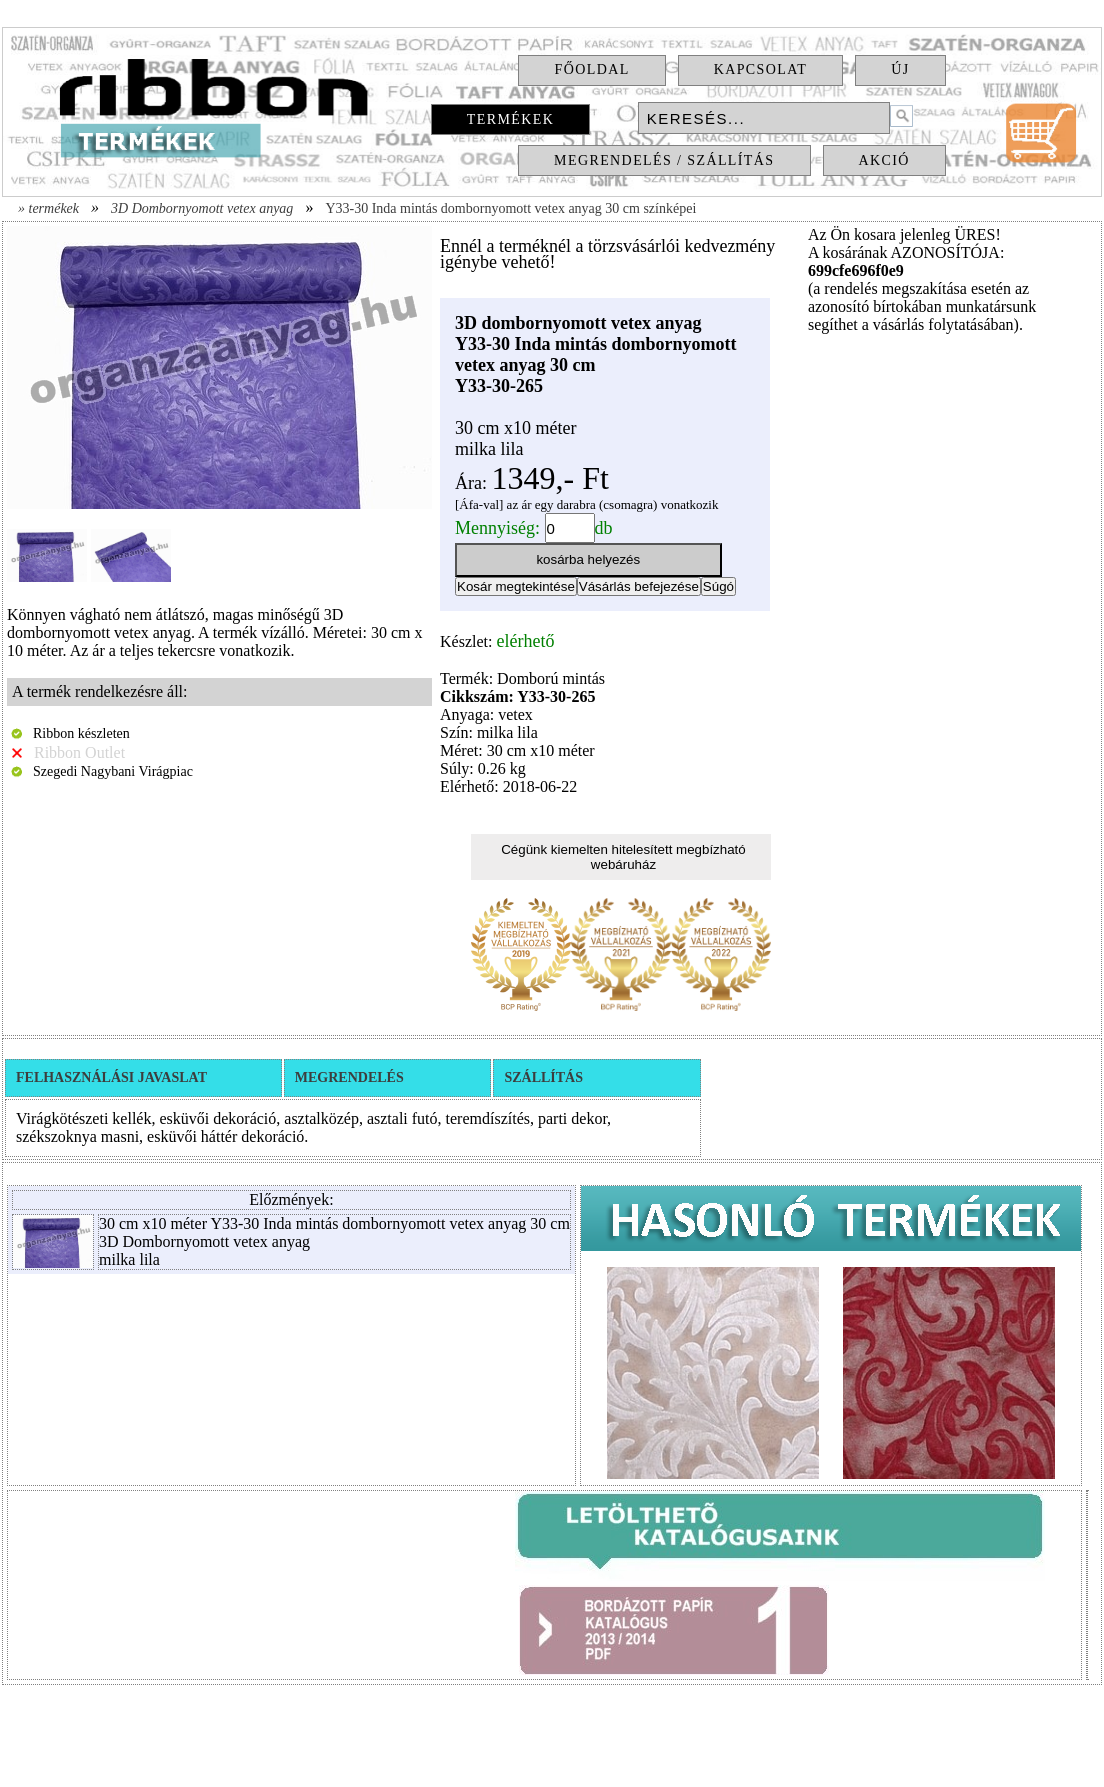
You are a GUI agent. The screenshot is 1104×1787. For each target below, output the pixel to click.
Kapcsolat (761, 69)
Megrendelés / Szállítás (664, 160)
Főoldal (591, 69)
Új (900, 69)
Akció (884, 160)
